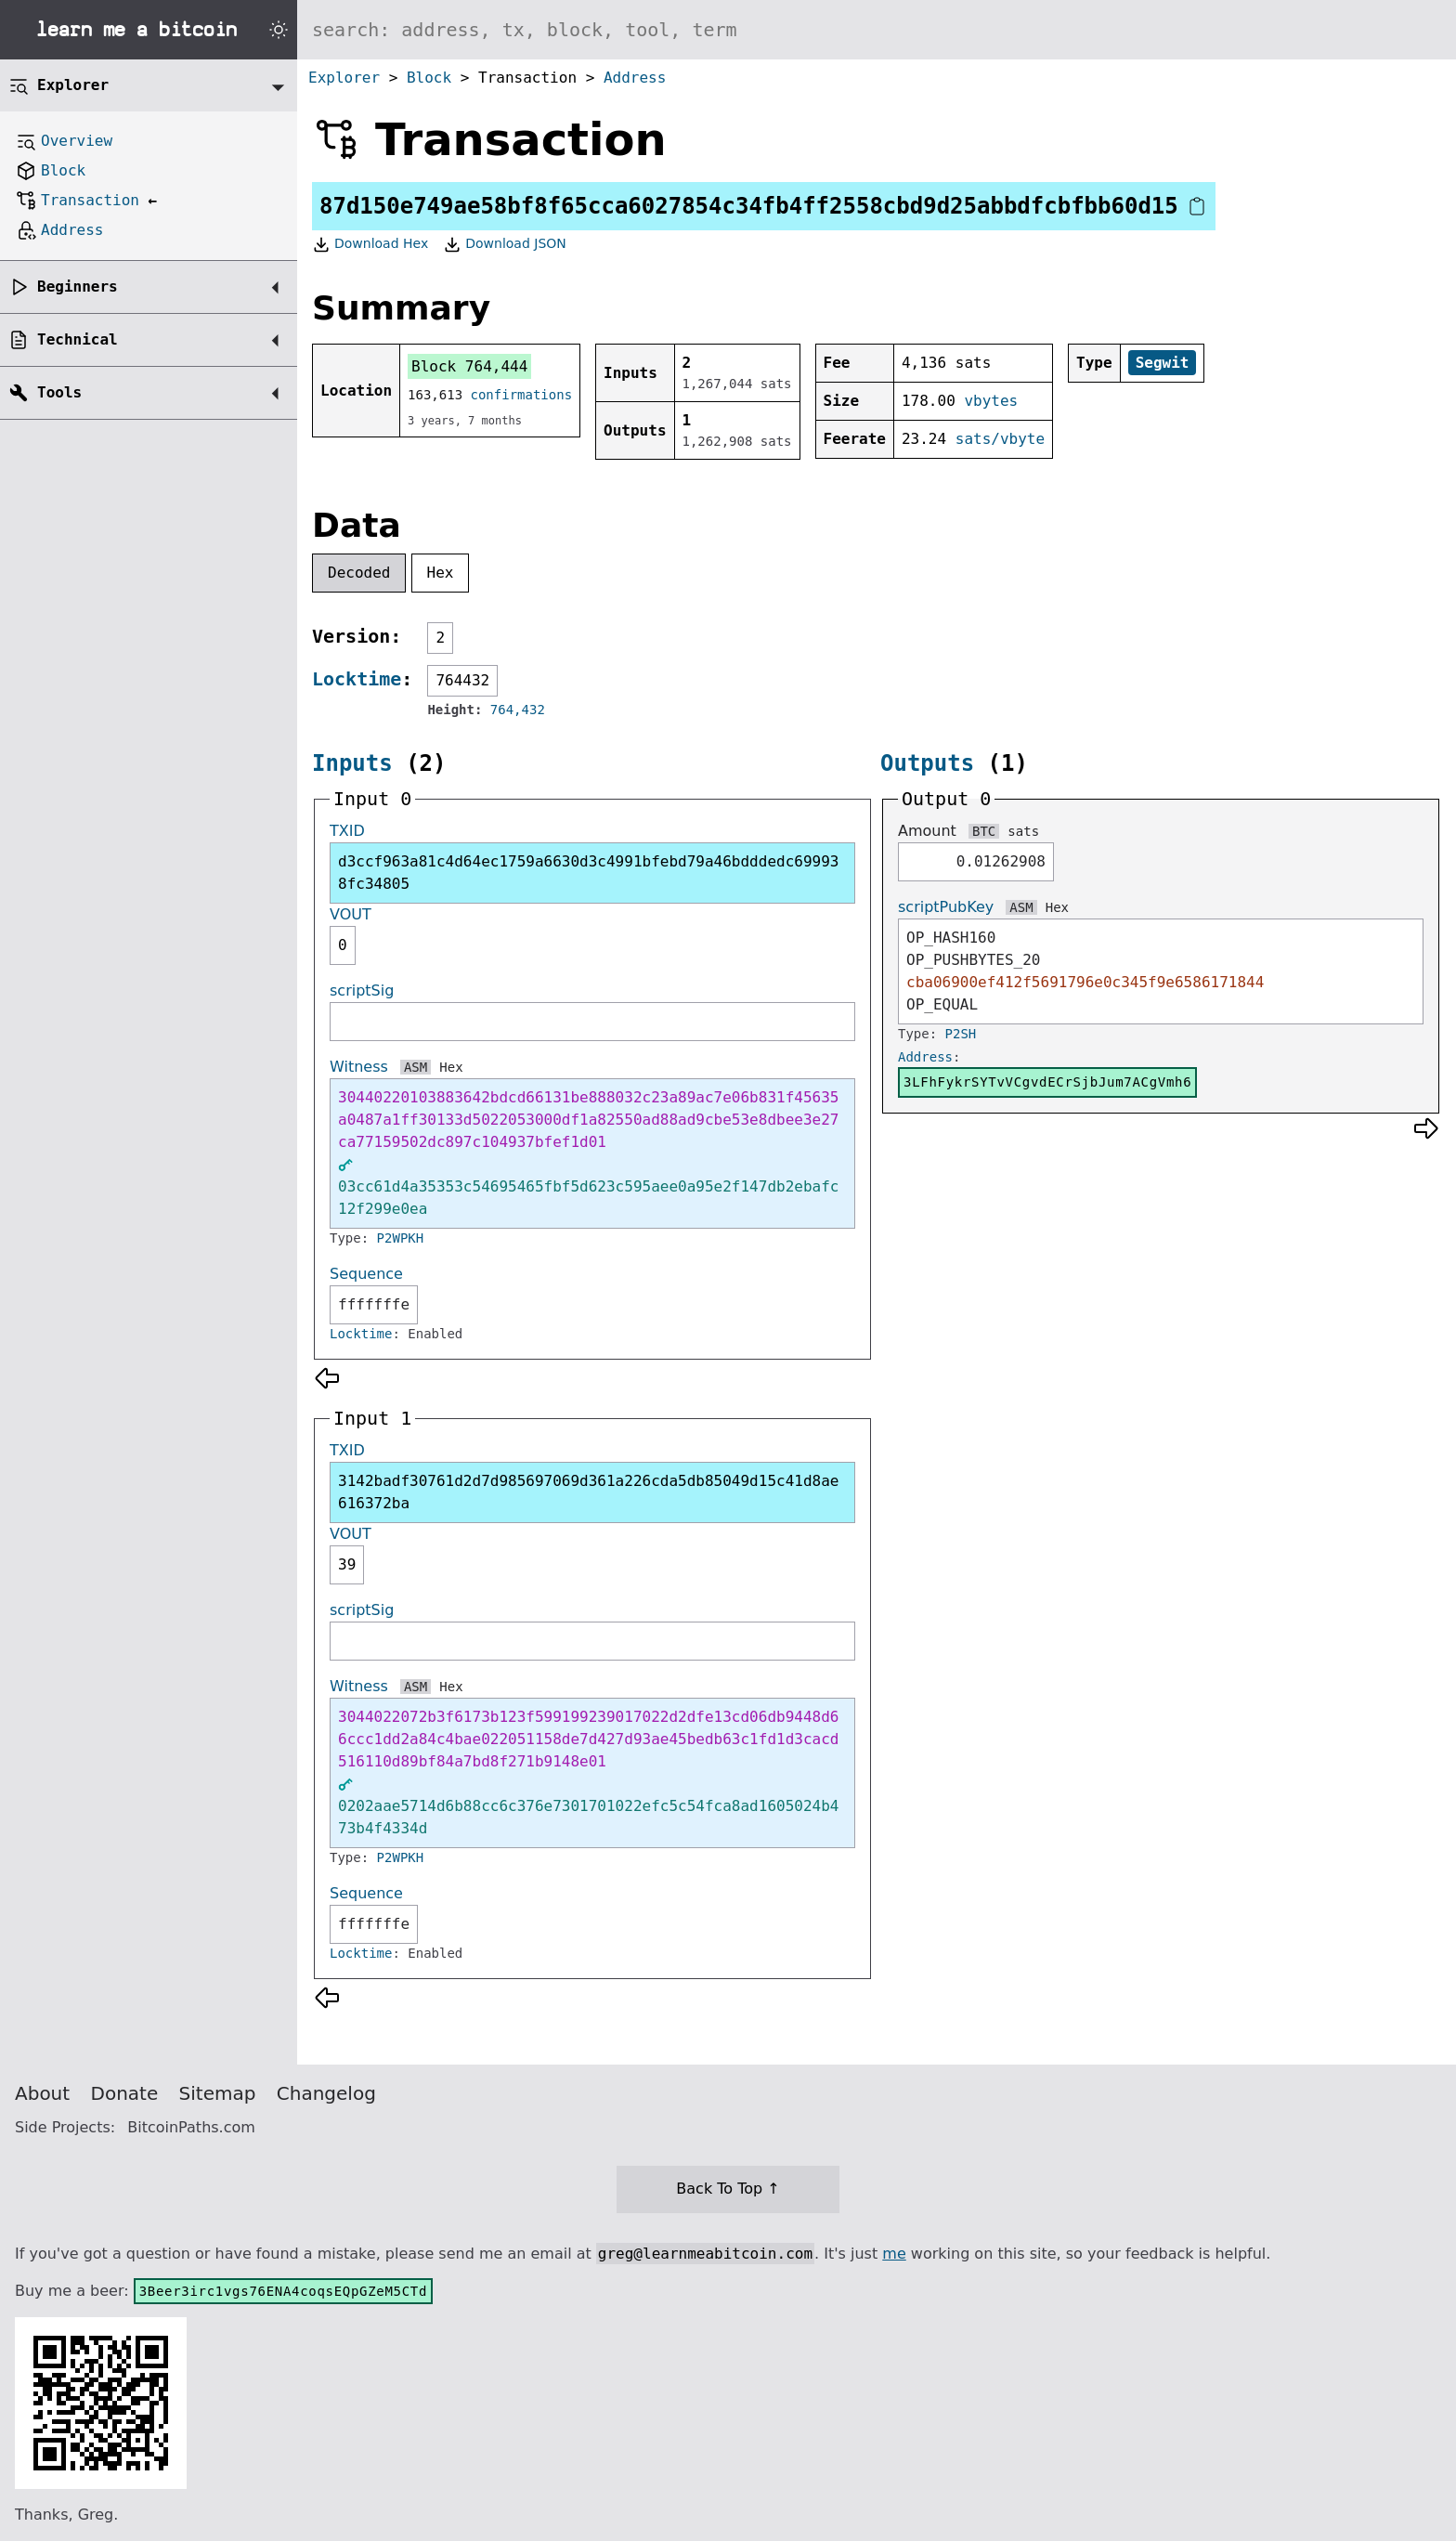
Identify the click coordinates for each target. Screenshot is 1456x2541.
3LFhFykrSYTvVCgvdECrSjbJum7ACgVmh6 (1047, 1082)
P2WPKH (400, 1238)
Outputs (927, 763)
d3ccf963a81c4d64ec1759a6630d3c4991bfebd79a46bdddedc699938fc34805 (588, 873)
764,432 (517, 709)
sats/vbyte (1000, 439)
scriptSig (362, 990)
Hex (440, 572)
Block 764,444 (469, 366)
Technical (77, 339)
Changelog (326, 2093)
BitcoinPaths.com (191, 2127)
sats (1023, 831)
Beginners (77, 286)
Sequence (366, 1274)
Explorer (344, 77)
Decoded (359, 572)
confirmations (522, 394)
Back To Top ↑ (727, 2188)
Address (635, 77)
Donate (125, 2093)
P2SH (961, 1033)
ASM (415, 1067)
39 (347, 1564)
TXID (347, 831)
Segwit (1163, 362)
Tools (59, 392)
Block (429, 77)
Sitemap (217, 2093)
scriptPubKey (946, 907)
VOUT (350, 914)
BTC (983, 831)
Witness (359, 1066)
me (893, 2253)
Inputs (352, 763)
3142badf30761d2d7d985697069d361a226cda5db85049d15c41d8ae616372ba (588, 1492)
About (42, 2093)
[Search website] (876, 29)
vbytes (991, 401)
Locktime (356, 679)
